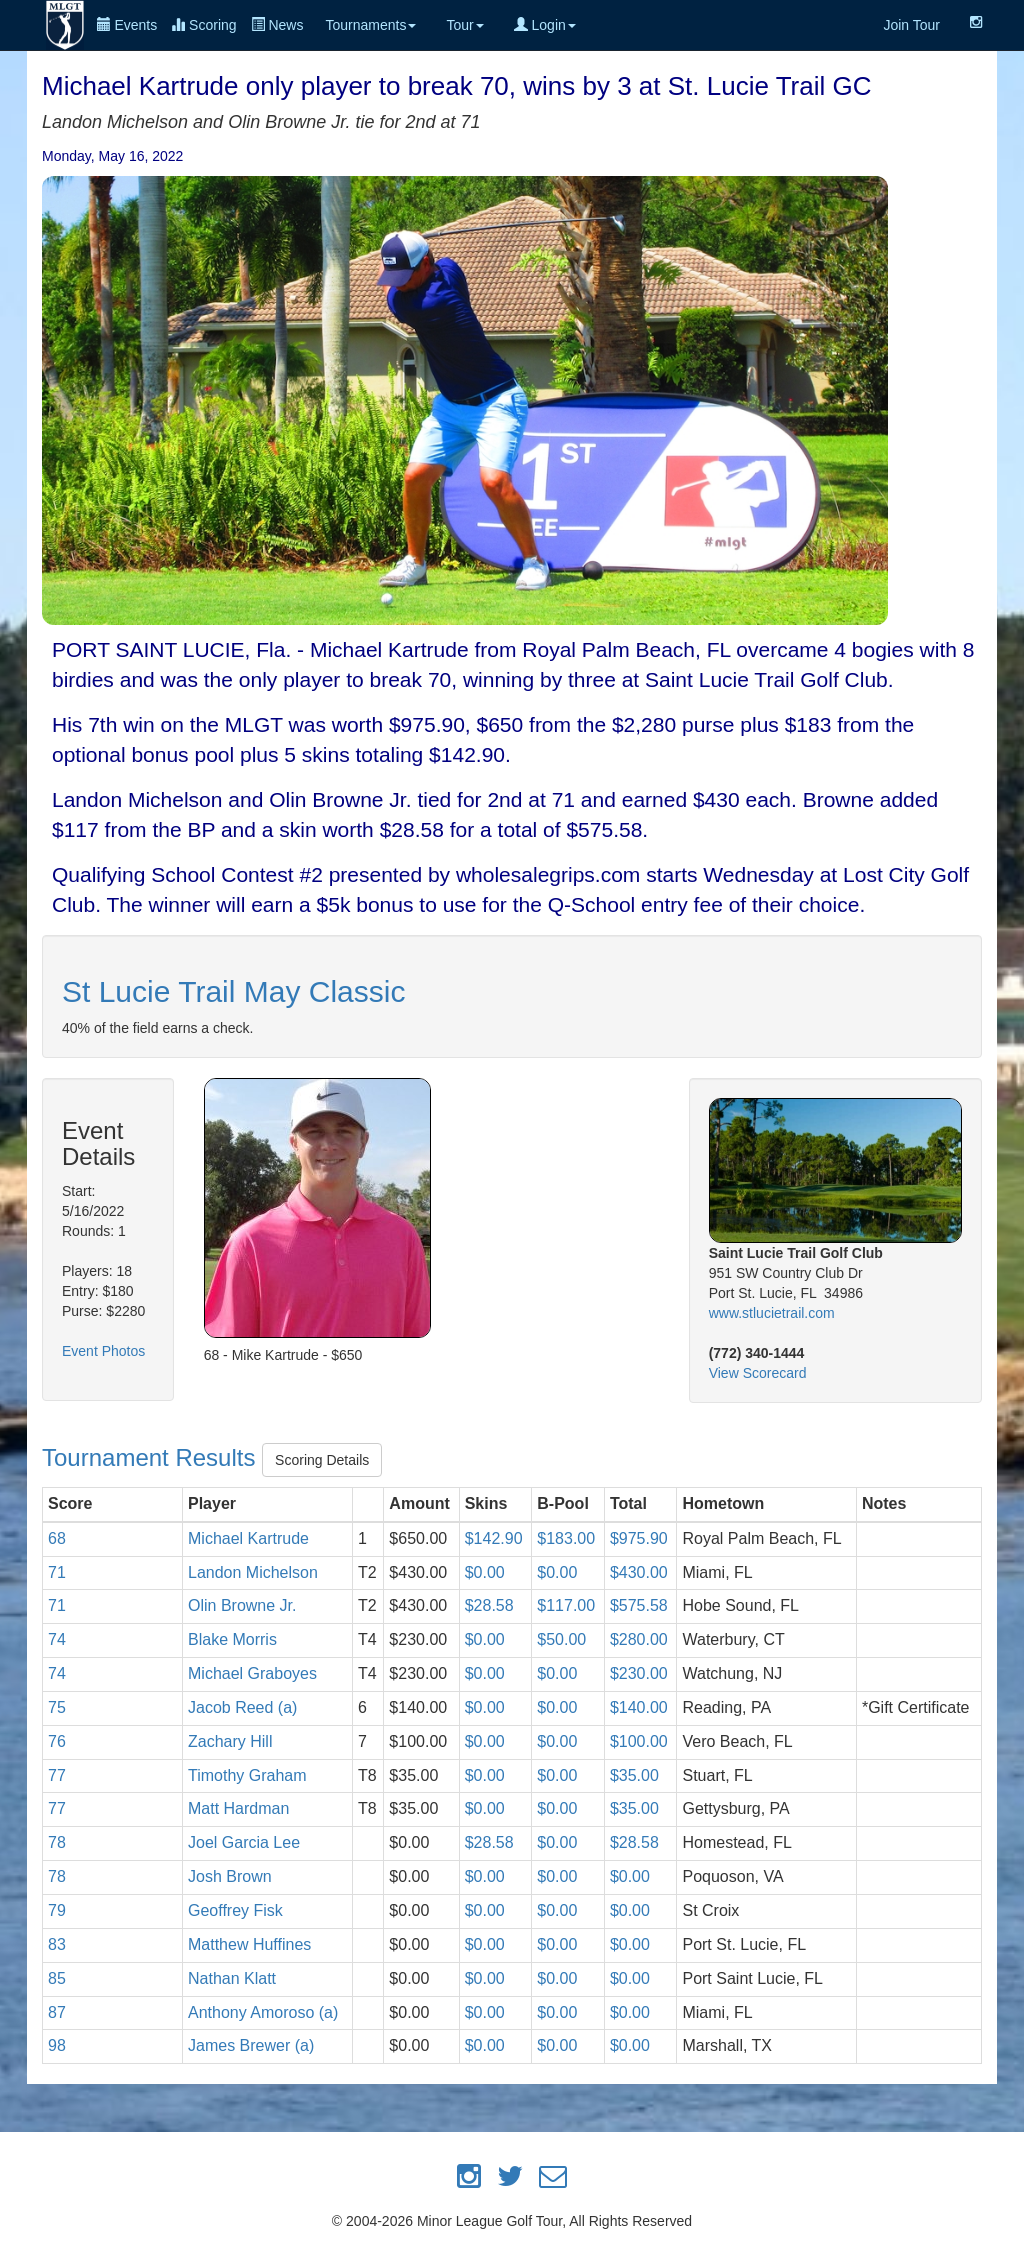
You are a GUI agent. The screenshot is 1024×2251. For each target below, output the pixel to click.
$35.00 (634, 1775)
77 (57, 1775)
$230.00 (639, 1673)
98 (57, 2045)
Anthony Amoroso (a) (263, 2012)
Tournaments (370, 25)
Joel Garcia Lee (244, 1842)
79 (57, 1910)
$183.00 (566, 1538)
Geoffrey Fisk (235, 1910)
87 (57, 2012)
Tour (464, 25)
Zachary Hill (230, 1741)
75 (57, 1707)
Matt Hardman (238, 1808)
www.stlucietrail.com (772, 1313)
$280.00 (639, 1639)
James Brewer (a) (251, 2045)
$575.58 (639, 1605)
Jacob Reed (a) (242, 1707)
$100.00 (639, 1741)
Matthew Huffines (249, 1944)
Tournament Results (152, 1458)
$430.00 (639, 1572)
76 (57, 1741)
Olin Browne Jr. (242, 1605)
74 (57, 1639)
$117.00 (566, 1605)
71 (57, 1572)
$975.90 (639, 1538)
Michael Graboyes (252, 1673)
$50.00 (561, 1639)
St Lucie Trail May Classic (233, 991)
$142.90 (494, 1538)
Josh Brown (230, 1876)
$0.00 (485, 1572)
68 (57, 1538)
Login (545, 25)
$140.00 (639, 1707)
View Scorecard (758, 1373)
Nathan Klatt (232, 1978)
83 (57, 1944)
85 (57, 1978)
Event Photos (103, 1351)
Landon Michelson (253, 1572)
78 (57, 1842)
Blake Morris (232, 1639)
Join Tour (911, 25)
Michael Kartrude (248, 1538)
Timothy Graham (247, 1775)
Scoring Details (322, 1460)
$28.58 (489, 1605)
